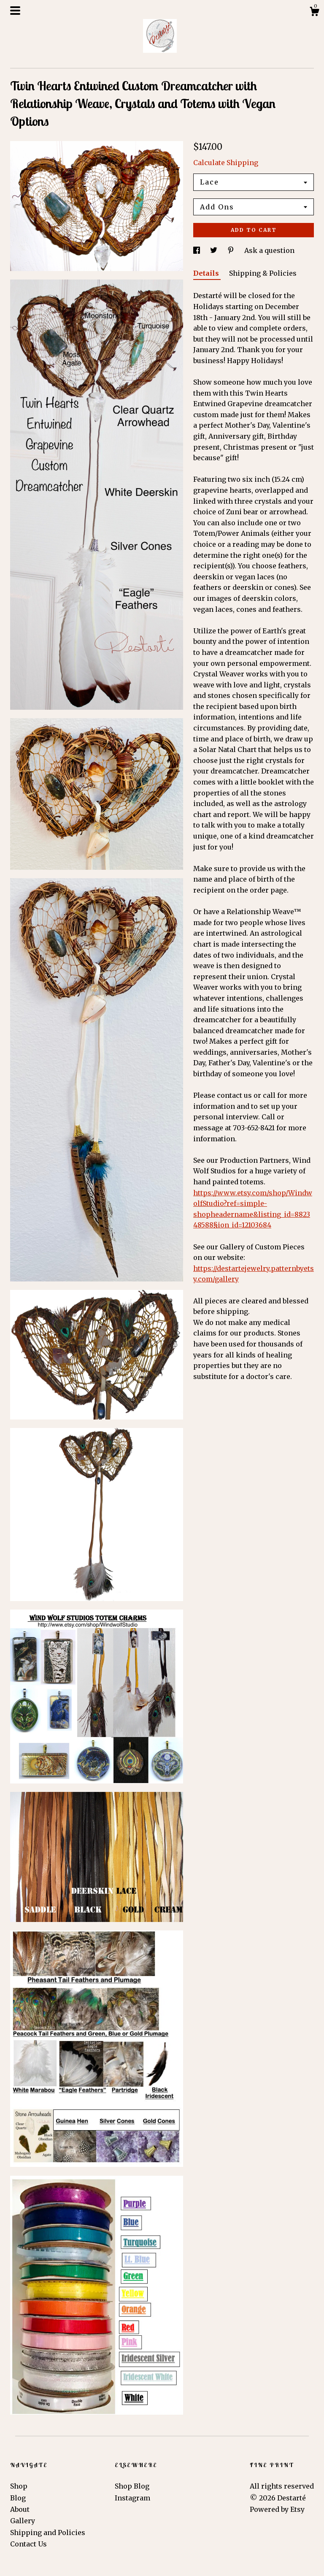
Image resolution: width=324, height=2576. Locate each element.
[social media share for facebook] (197, 250)
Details (207, 273)
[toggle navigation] (15, 10)
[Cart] (314, 12)
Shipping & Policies (263, 273)
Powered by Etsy (277, 2509)
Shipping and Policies (47, 2532)
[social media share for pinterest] (231, 250)
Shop (18, 2486)
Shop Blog (132, 2486)
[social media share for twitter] (214, 250)
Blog (18, 2498)
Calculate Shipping (225, 162)
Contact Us (28, 2544)
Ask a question (269, 250)
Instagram (132, 2498)
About (20, 2509)
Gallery (22, 2520)
